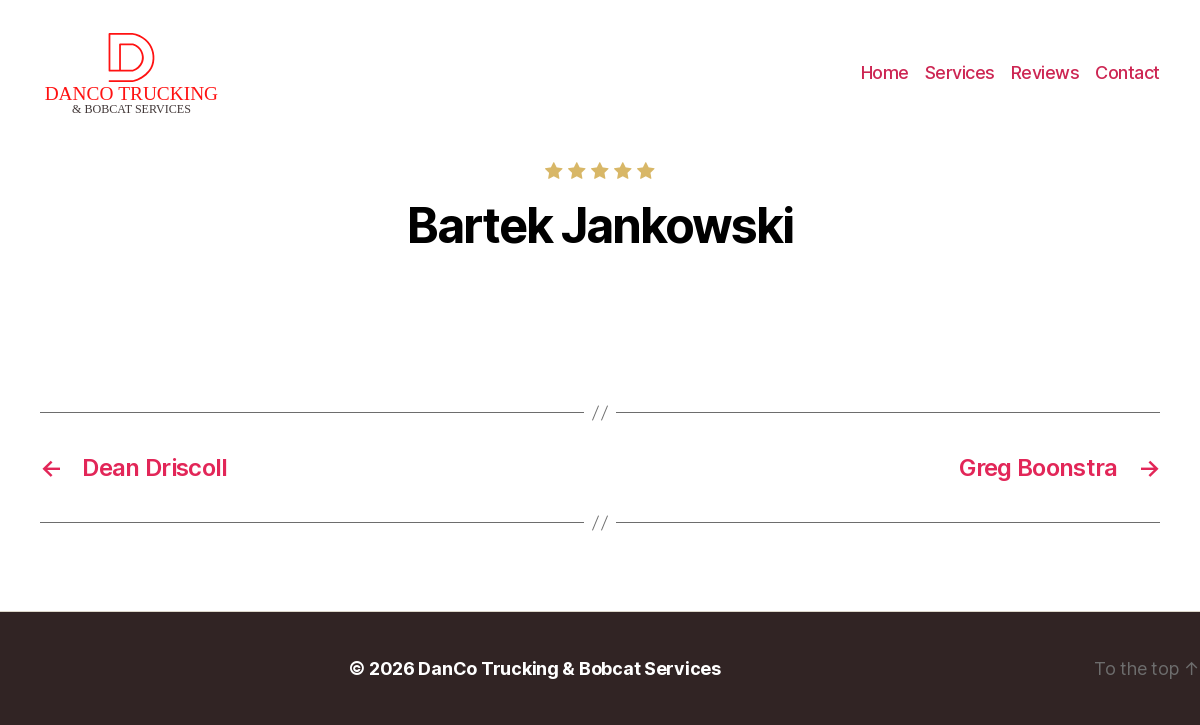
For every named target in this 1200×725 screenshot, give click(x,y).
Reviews (1045, 72)
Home (885, 72)
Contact (1127, 72)
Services (960, 72)
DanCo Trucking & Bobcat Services (569, 668)
